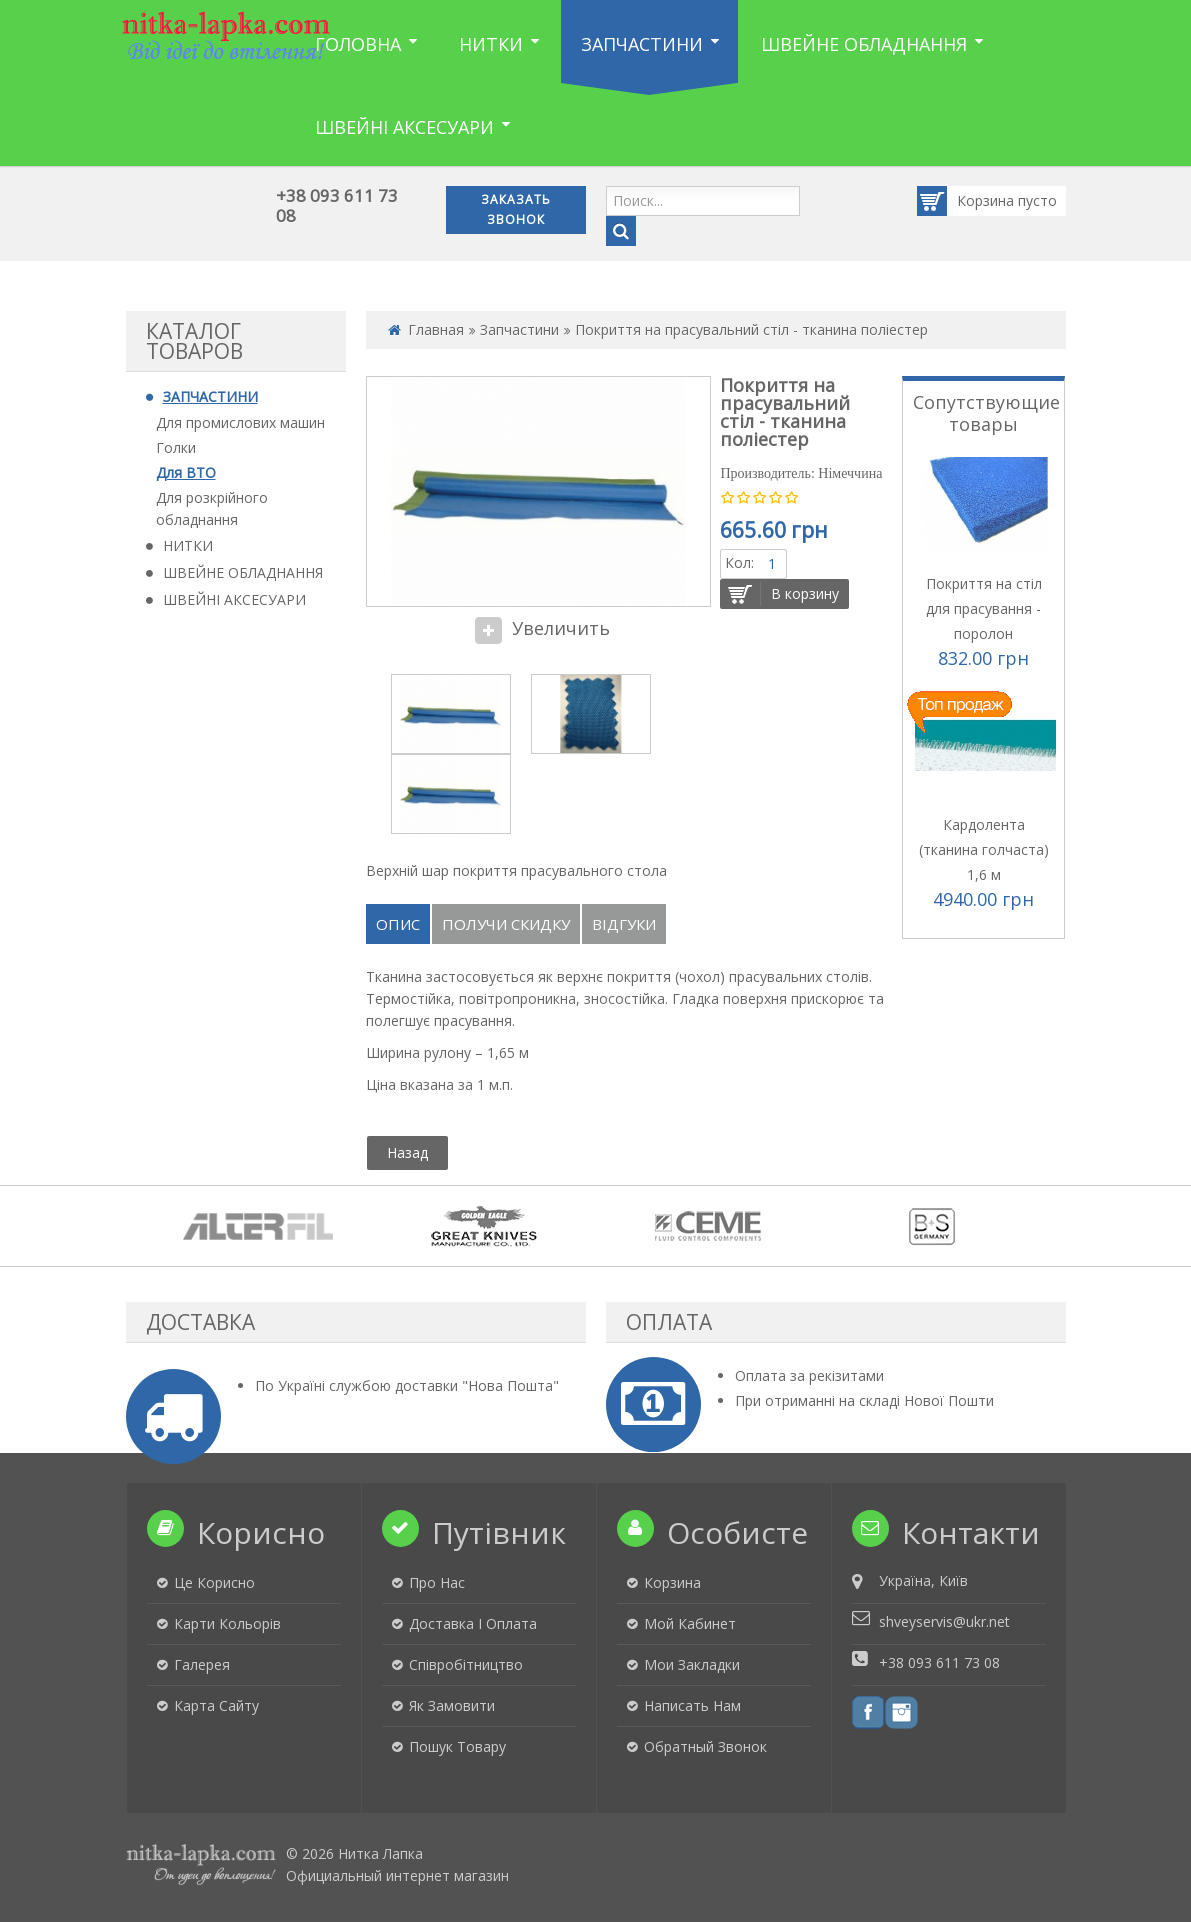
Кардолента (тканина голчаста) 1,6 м (984, 849)
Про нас (437, 1582)
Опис (398, 924)
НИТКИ (188, 545)
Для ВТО (186, 472)
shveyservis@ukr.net (944, 1621)
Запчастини (519, 329)
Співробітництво (466, 1664)
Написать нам (692, 1705)
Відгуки (624, 924)
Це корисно (214, 1582)
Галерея (202, 1664)
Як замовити (452, 1705)
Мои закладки (692, 1664)
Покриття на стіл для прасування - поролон (984, 608)
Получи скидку (506, 924)
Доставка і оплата (473, 1623)
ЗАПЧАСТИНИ (210, 396)
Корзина (967, 201)
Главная (436, 329)
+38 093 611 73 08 (337, 205)
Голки (176, 447)
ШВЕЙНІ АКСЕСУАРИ (234, 599)
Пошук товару (457, 1746)
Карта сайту (216, 1705)
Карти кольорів (227, 1623)
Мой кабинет (690, 1623)
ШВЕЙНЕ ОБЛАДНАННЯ (243, 572)
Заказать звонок (516, 209)
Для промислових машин (240, 422)
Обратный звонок (705, 1746)
